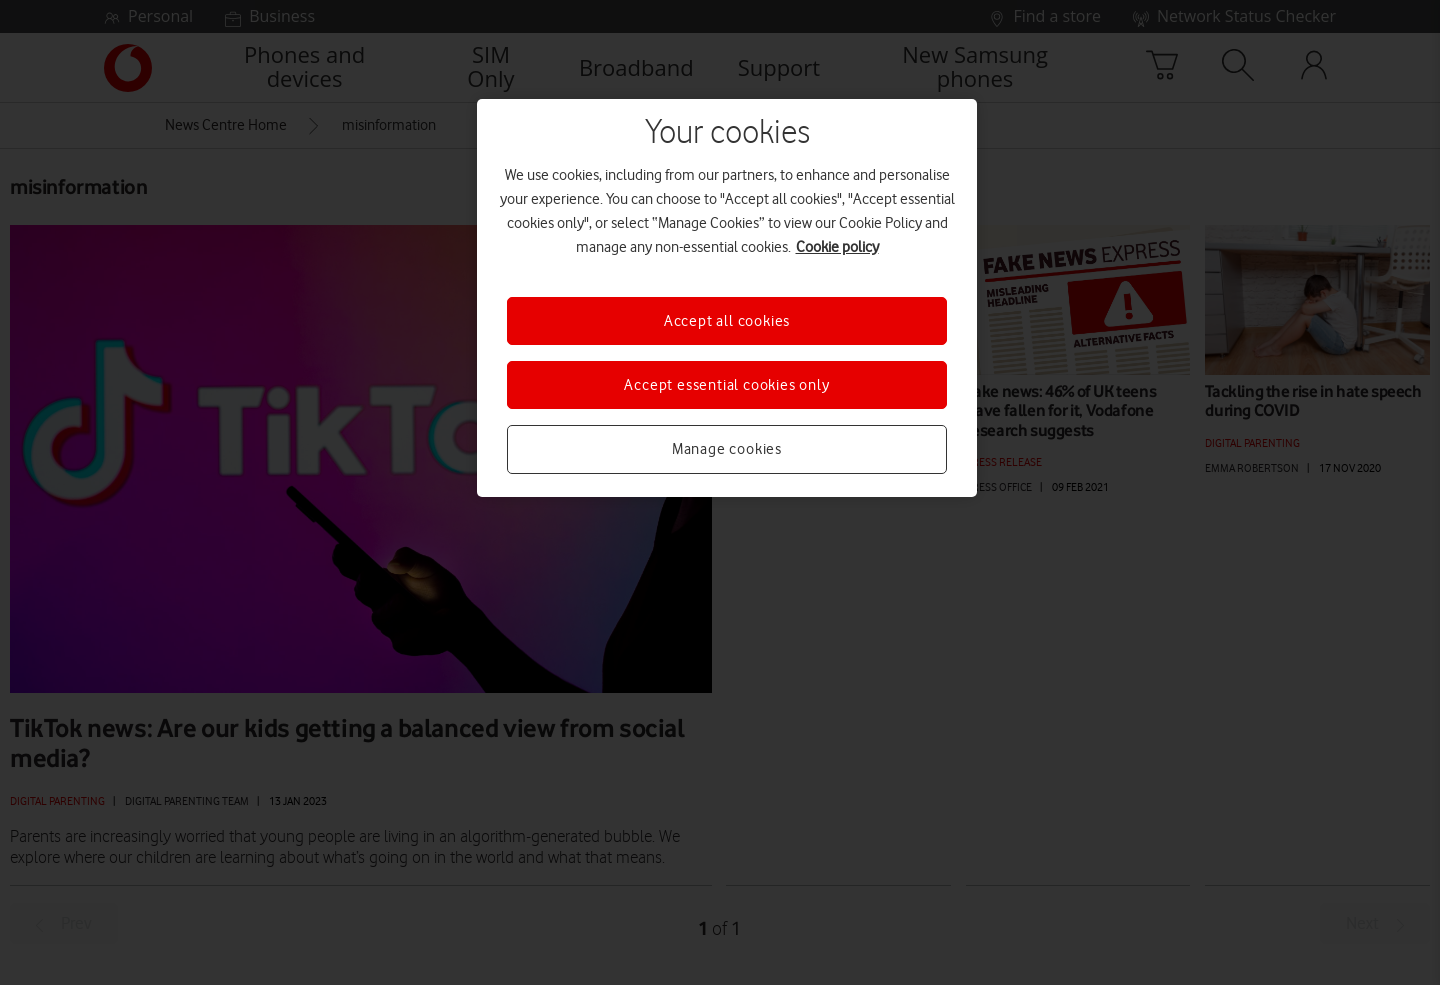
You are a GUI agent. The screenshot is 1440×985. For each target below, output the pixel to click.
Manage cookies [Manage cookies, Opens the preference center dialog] (727, 449)
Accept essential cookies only (726, 385)
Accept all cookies (727, 321)
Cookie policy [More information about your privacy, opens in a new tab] (837, 247)
